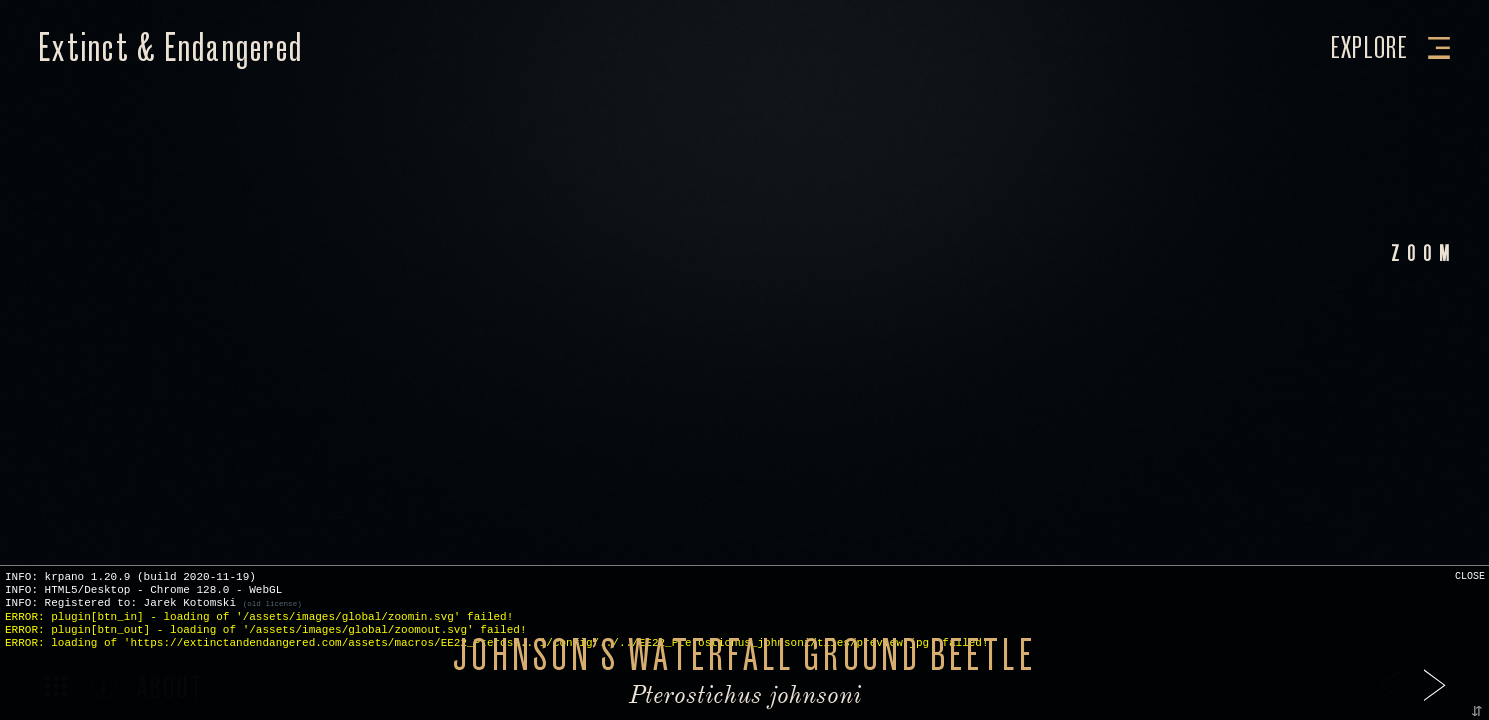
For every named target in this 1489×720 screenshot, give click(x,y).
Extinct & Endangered (170, 48)
